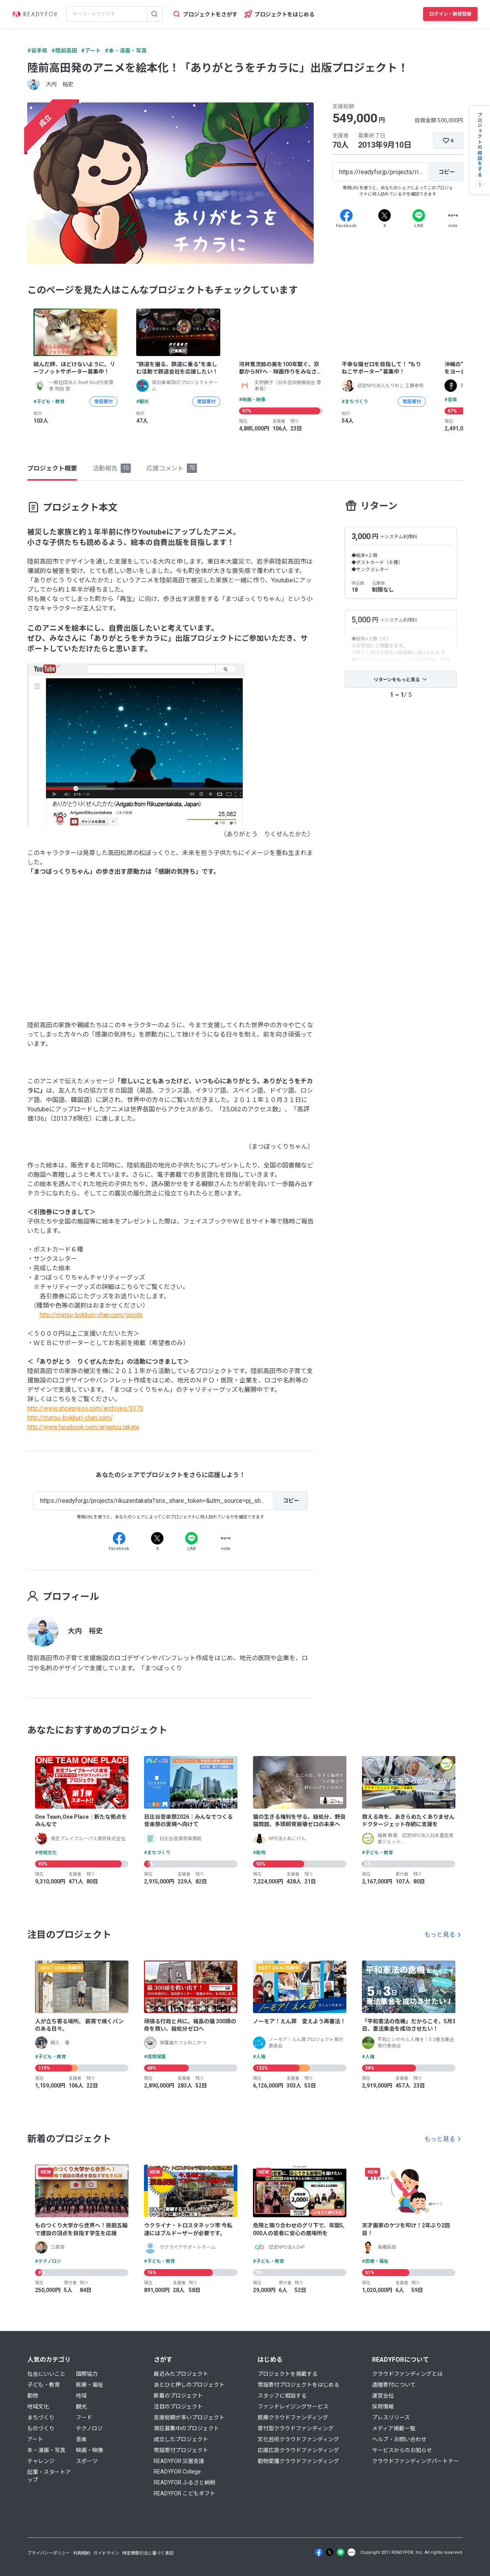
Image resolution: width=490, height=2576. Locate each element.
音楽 (81, 2439)
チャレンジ (40, 2461)
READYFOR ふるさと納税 (184, 2482)
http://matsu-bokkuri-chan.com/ (70, 1417)
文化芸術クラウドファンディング (298, 2439)
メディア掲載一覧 (393, 2428)
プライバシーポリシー (48, 2553)
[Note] (453, 215)
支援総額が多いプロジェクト (189, 2417)
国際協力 (87, 2374)
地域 (81, 2396)
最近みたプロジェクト (181, 2374)
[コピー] (446, 171)
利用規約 (81, 2553)
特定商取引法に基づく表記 (148, 2553)
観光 (81, 2406)
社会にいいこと (46, 2374)
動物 (32, 2396)
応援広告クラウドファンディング (298, 2450)
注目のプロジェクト (178, 2406)
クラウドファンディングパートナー (415, 2461)
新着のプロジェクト (178, 2396)
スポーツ (87, 2461)
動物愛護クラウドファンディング (298, 2461)
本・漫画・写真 (46, 2450)
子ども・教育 (43, 2385)
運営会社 (383, 2396)
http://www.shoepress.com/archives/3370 (85, 1408)
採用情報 (383, 2406)
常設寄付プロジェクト (181, 2450)
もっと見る (439, 1934)
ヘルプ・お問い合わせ (399, 2439)
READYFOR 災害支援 (179, 2461)
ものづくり (40, 2428)
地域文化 (38, 2406)
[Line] (419, 215)
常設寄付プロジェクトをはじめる (298, 2385)
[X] (384, 215)
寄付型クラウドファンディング (296, 2428)
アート (35, 2439)
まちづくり (40, 2417)
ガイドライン (106, 2553)
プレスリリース (391, 2417)
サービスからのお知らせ (402, 2450)
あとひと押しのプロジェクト (189, 2385)
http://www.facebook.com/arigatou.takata (83, 1427)
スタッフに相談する (282, 2396)
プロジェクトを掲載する (288, 2374)
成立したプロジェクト (181, 2439)
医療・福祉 (89, 2385)
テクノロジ (89, 2428)
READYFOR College (177, 2471)
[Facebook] (346, 215)
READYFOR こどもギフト (184, 2493)
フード (84, 2417)
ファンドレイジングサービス (293, 2406)
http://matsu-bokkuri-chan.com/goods (91, 1315)
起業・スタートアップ (49, 2476)
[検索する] (154, 14)
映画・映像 (89, 2450)
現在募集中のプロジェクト (186, 2428)
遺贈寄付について (394, 2385)
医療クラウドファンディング (293, 2417)
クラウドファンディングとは (407, 2374)
